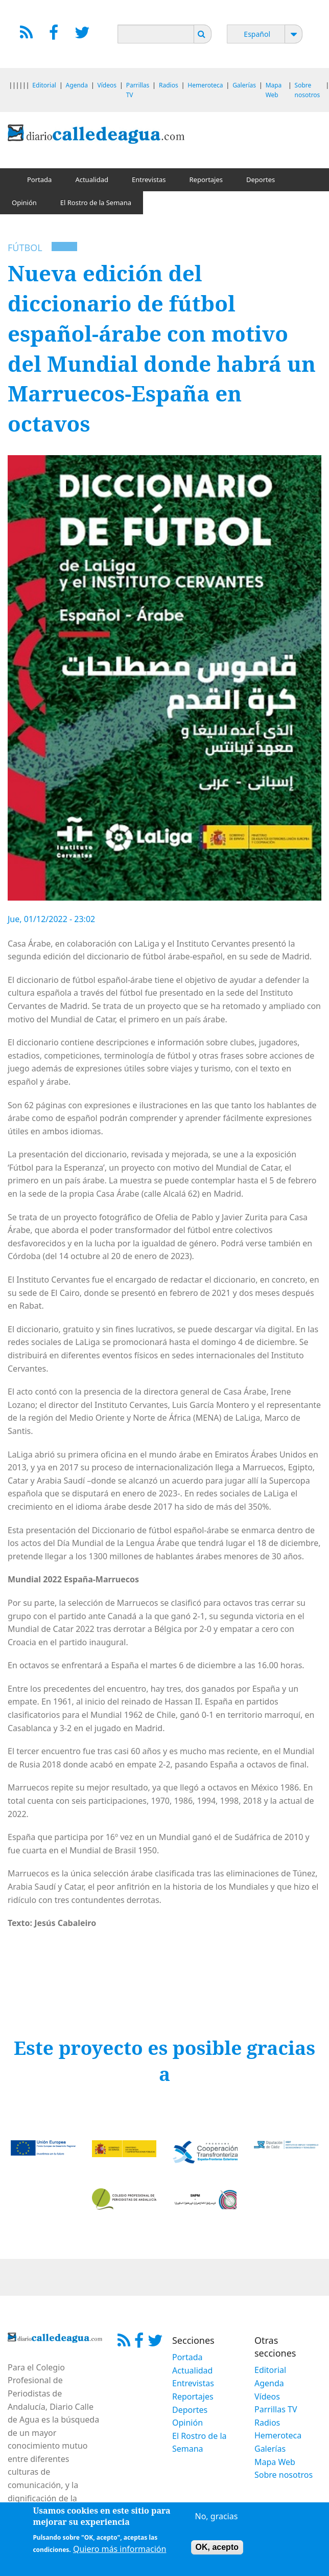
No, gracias (216, 2518)
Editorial (44, 85)
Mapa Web (274, 2462)
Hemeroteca (205, 85)
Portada (39, 179)
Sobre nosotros (283, 2474)
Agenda (77, 85)
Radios (168, 85)
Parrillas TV (275, 2409)
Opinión (24, 202)
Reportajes (206, 179)
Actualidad (91, 179)
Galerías (244, 85)
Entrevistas (149, 179)
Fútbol (25, 247)
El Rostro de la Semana (95, 202)
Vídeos (107, 85)
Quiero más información (120, 2551)
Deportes (260, 179)
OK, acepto (217, 2549)
